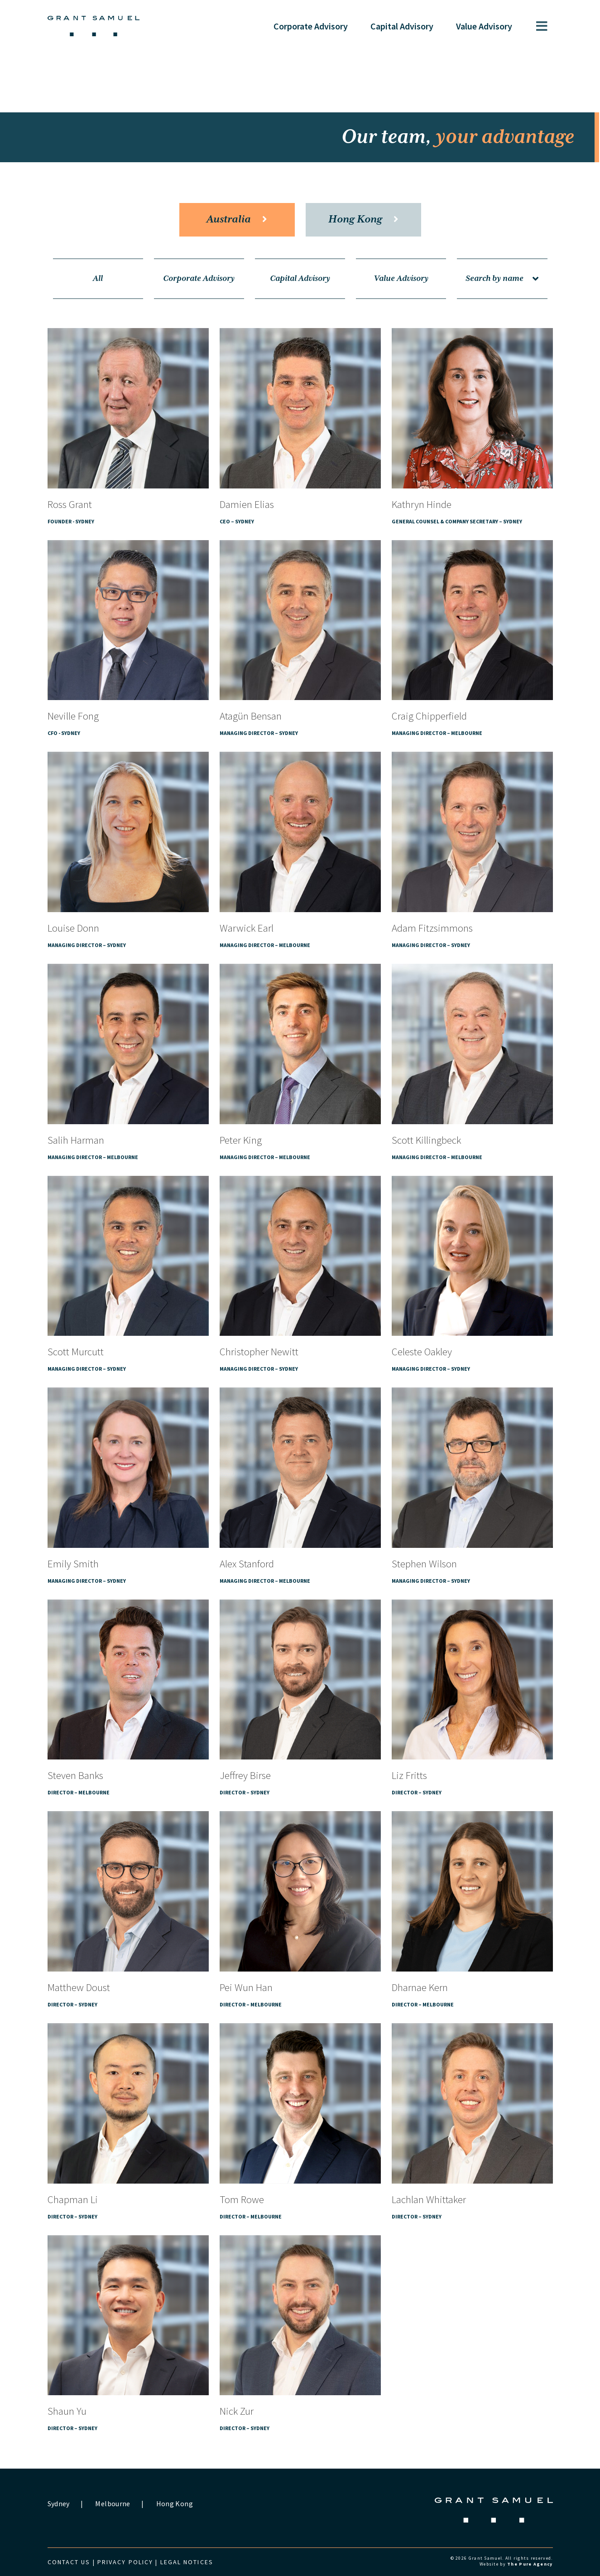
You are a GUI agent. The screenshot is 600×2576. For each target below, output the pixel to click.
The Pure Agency (529, 2564)
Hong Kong (363, 219)
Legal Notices (186, 2562)
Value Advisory (401, 278)
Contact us (69, 2562)
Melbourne (112, 2503)
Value (484, 26)
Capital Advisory (300, 278)
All (98, 278)
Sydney (59, 2503)
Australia (236, 219)
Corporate (311, 26)
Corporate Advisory (199, 278)
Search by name (502, 279)
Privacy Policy (125, 2562)
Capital (401, 26)
